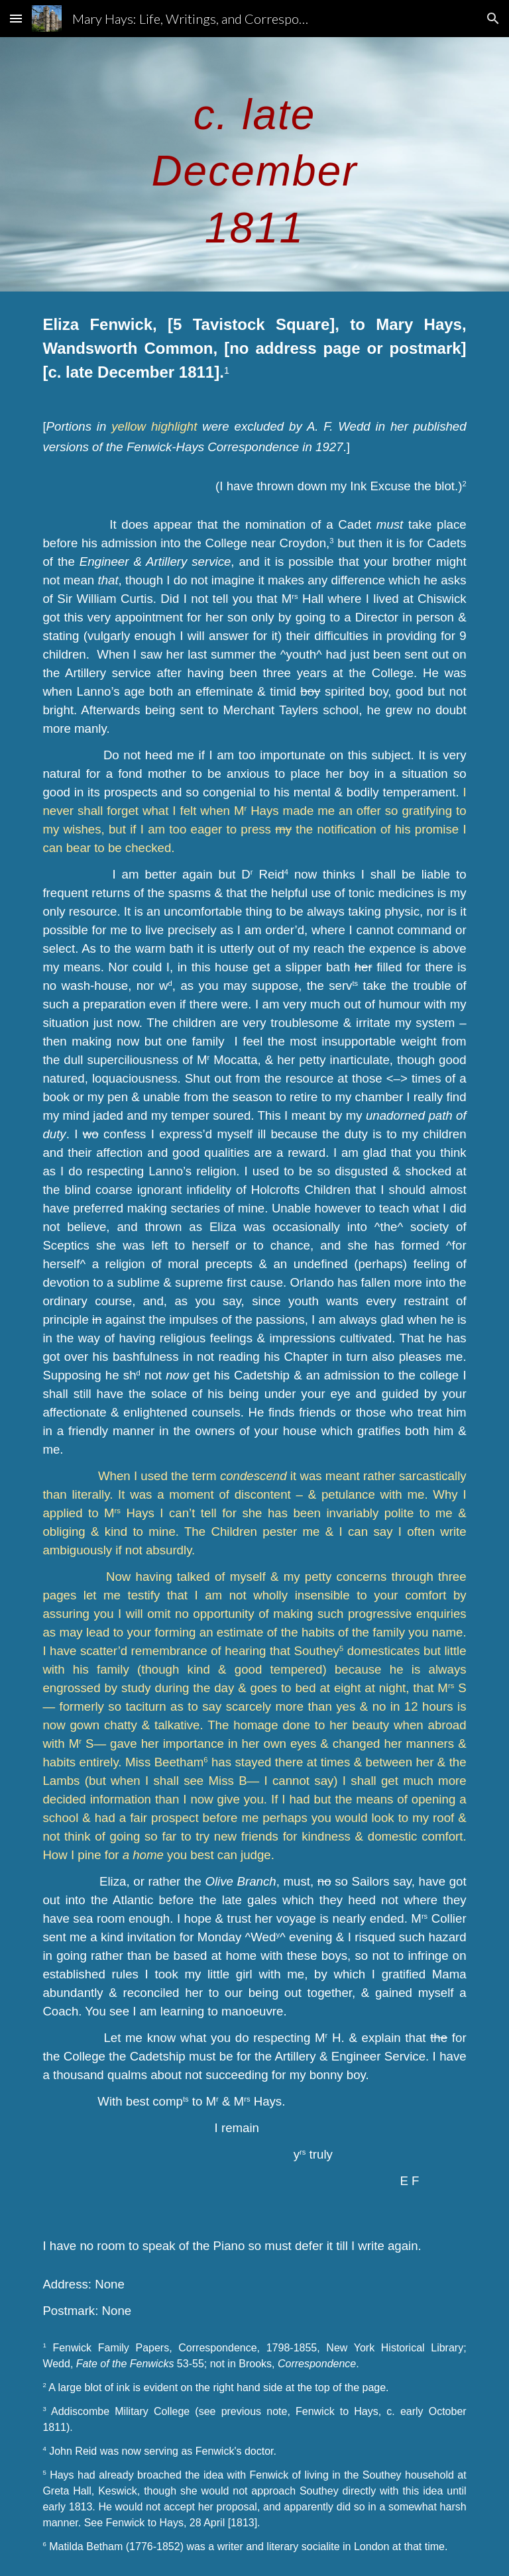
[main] (254, 164)
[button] (16, 18)
